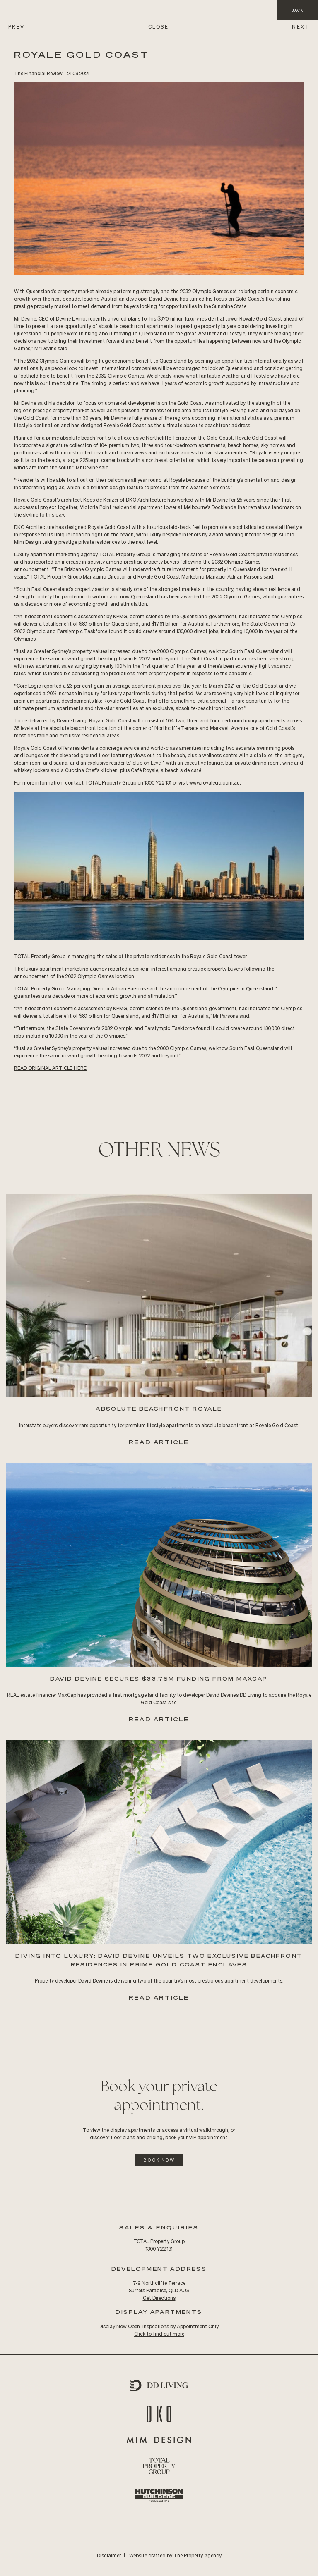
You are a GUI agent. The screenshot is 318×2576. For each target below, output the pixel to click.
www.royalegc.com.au (214, 783)
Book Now (158, 2160)
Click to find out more (159, 2334)
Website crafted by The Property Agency (175, 2555)
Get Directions (159, 2298)
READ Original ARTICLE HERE (50, 1068)
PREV (16, 27)
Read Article (159, 1441)
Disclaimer (109, 2555)
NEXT (301, 27)
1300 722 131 (159, 2249)
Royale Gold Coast (260, 319)
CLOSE (158, 27)
